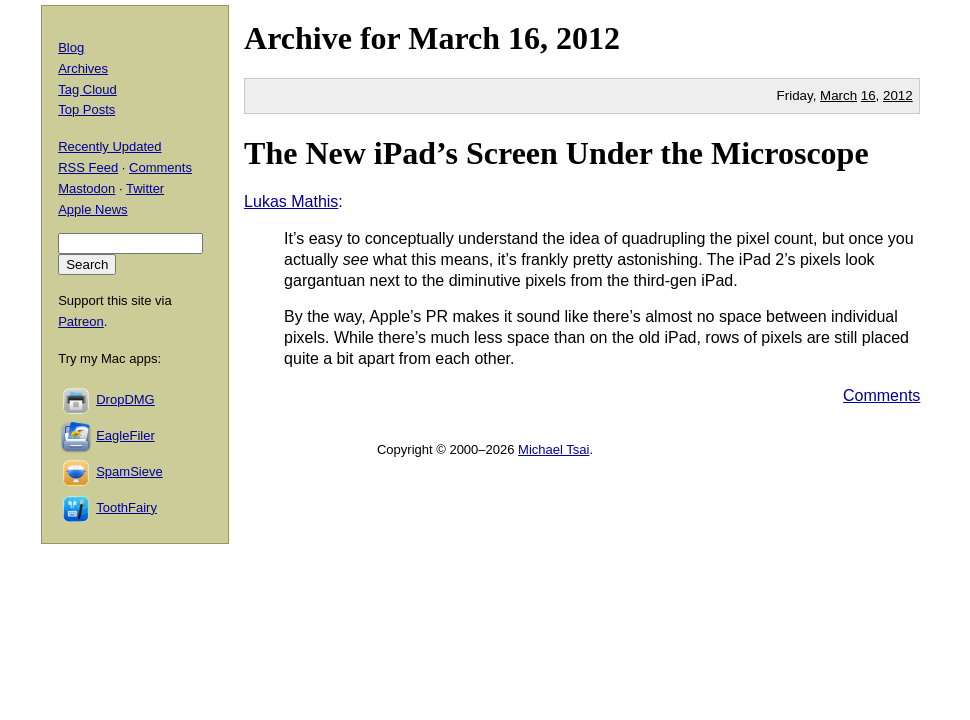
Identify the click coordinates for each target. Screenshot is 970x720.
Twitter (145, 188)
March (454, 38)
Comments (881, 395)
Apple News (92, 209)
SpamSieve (129, 471)
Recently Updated (109, 146)
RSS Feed (88, 167)
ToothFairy (126, 507)
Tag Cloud (87, 89)
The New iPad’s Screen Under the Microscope (556, 153)
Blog (71, 47)
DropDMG (125, 399)
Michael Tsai (553, 449)
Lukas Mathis (291, 201)
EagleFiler (125, 435)
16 (868, 95)
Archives (83, 68)
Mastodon (86, 188)
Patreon (81, 321)
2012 (588, 38)
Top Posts (86, 109)
